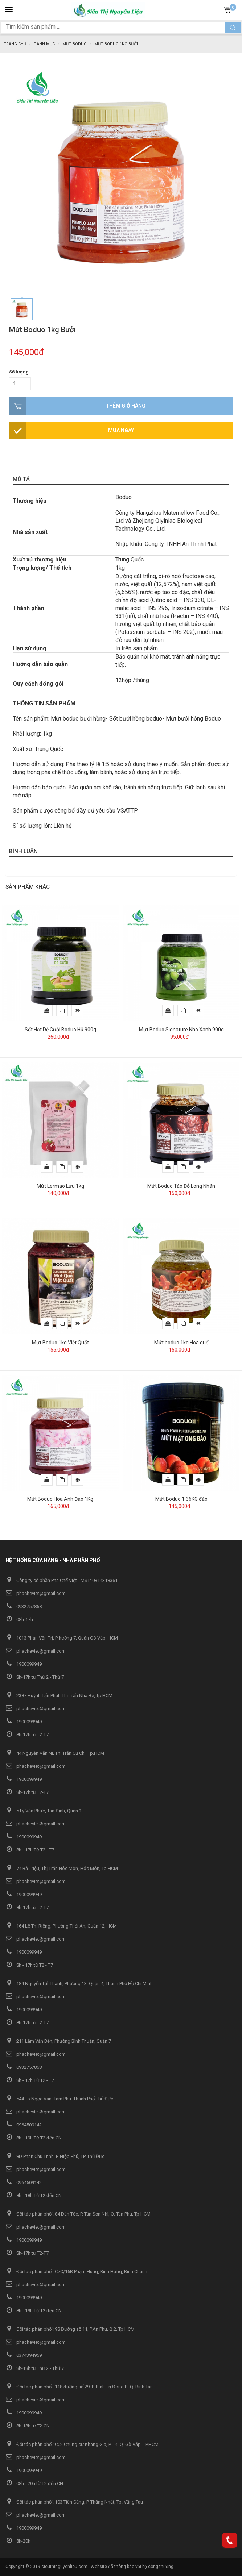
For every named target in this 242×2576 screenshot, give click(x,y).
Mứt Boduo (74, 44)
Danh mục (44, 44)
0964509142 (23, 2125)
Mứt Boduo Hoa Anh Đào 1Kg (60, 1499)
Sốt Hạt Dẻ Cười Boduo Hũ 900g (60, 1029)
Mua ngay (121, 430)
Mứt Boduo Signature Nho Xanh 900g (181, 1029)
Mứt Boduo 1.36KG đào (181, 1499)
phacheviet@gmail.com (35, 1593)
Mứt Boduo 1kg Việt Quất (60, 1342)
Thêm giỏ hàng (125, 406)
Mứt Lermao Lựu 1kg (60, 1186)
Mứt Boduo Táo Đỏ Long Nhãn (181, 1186)
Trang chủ (15, 44)
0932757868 (23, 1606)
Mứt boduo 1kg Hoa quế (181, 1342)
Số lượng (19, 372)
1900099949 (23, 1664)
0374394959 (23, 2355)
